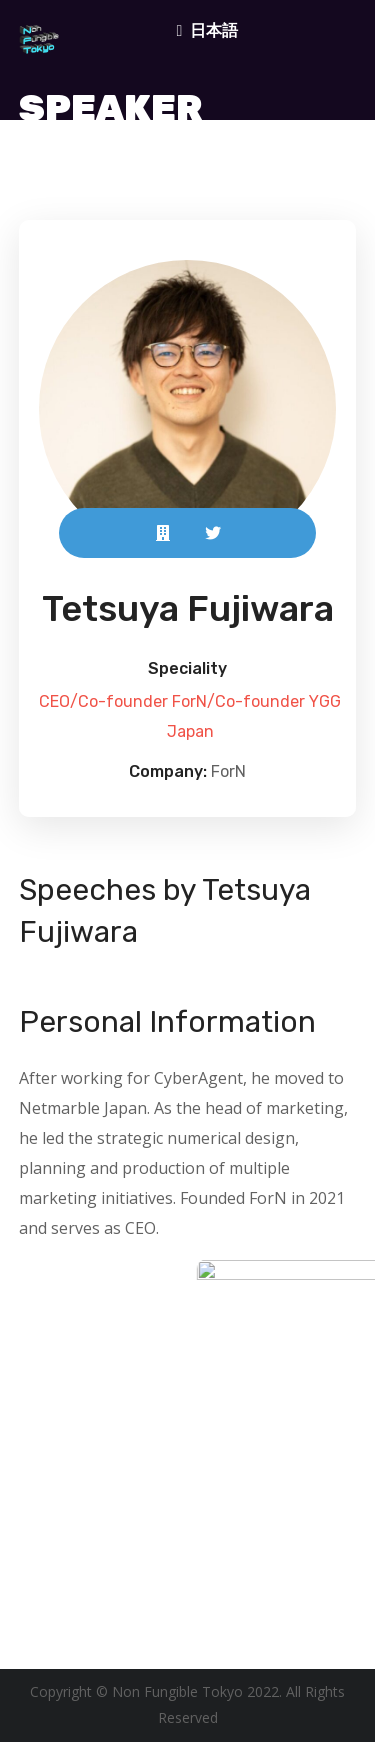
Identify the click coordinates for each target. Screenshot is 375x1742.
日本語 (214, 30)
